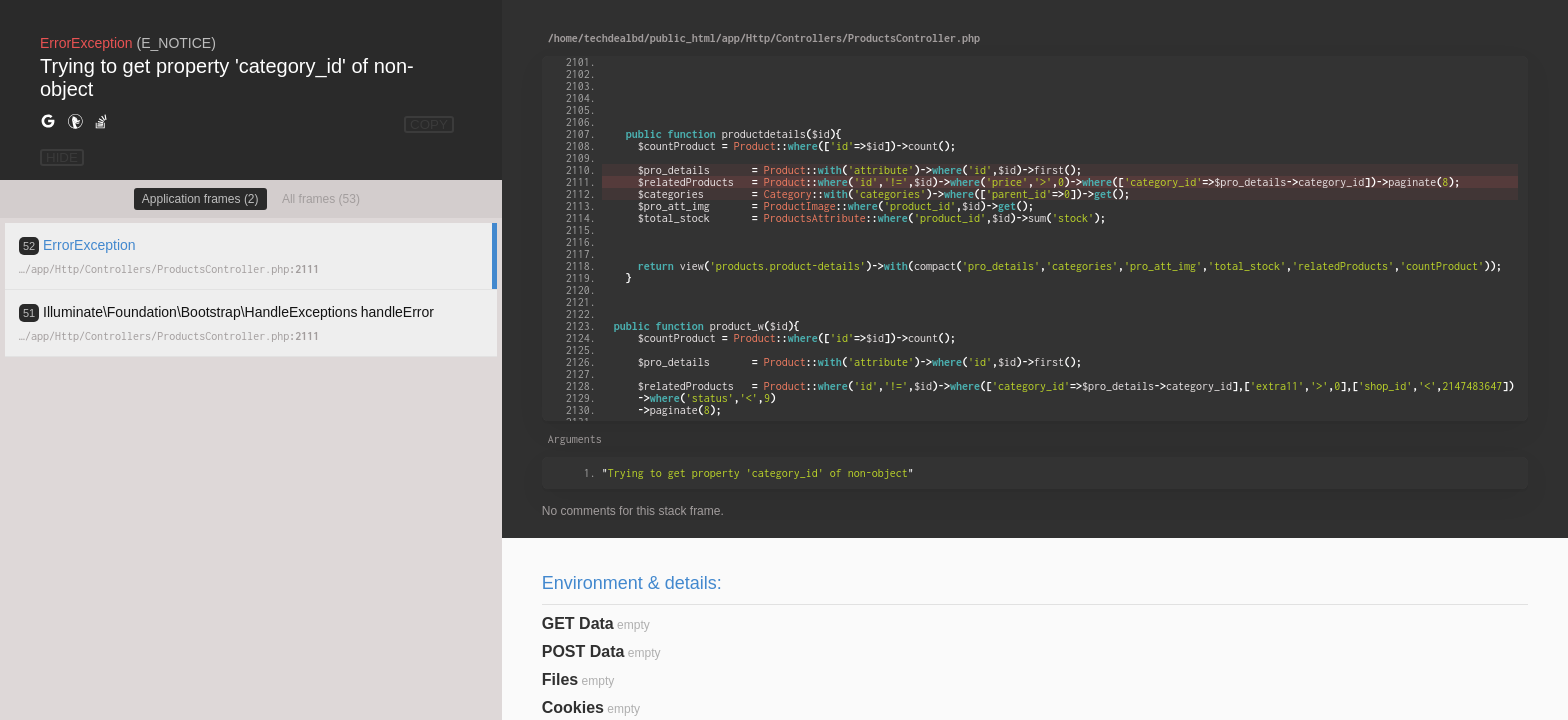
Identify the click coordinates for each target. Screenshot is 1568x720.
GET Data (578, 623)
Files (560, 679)
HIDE (62, 157)
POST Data (583, 651)
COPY (429, 124)
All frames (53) (321, 199)
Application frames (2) (200, 199)
